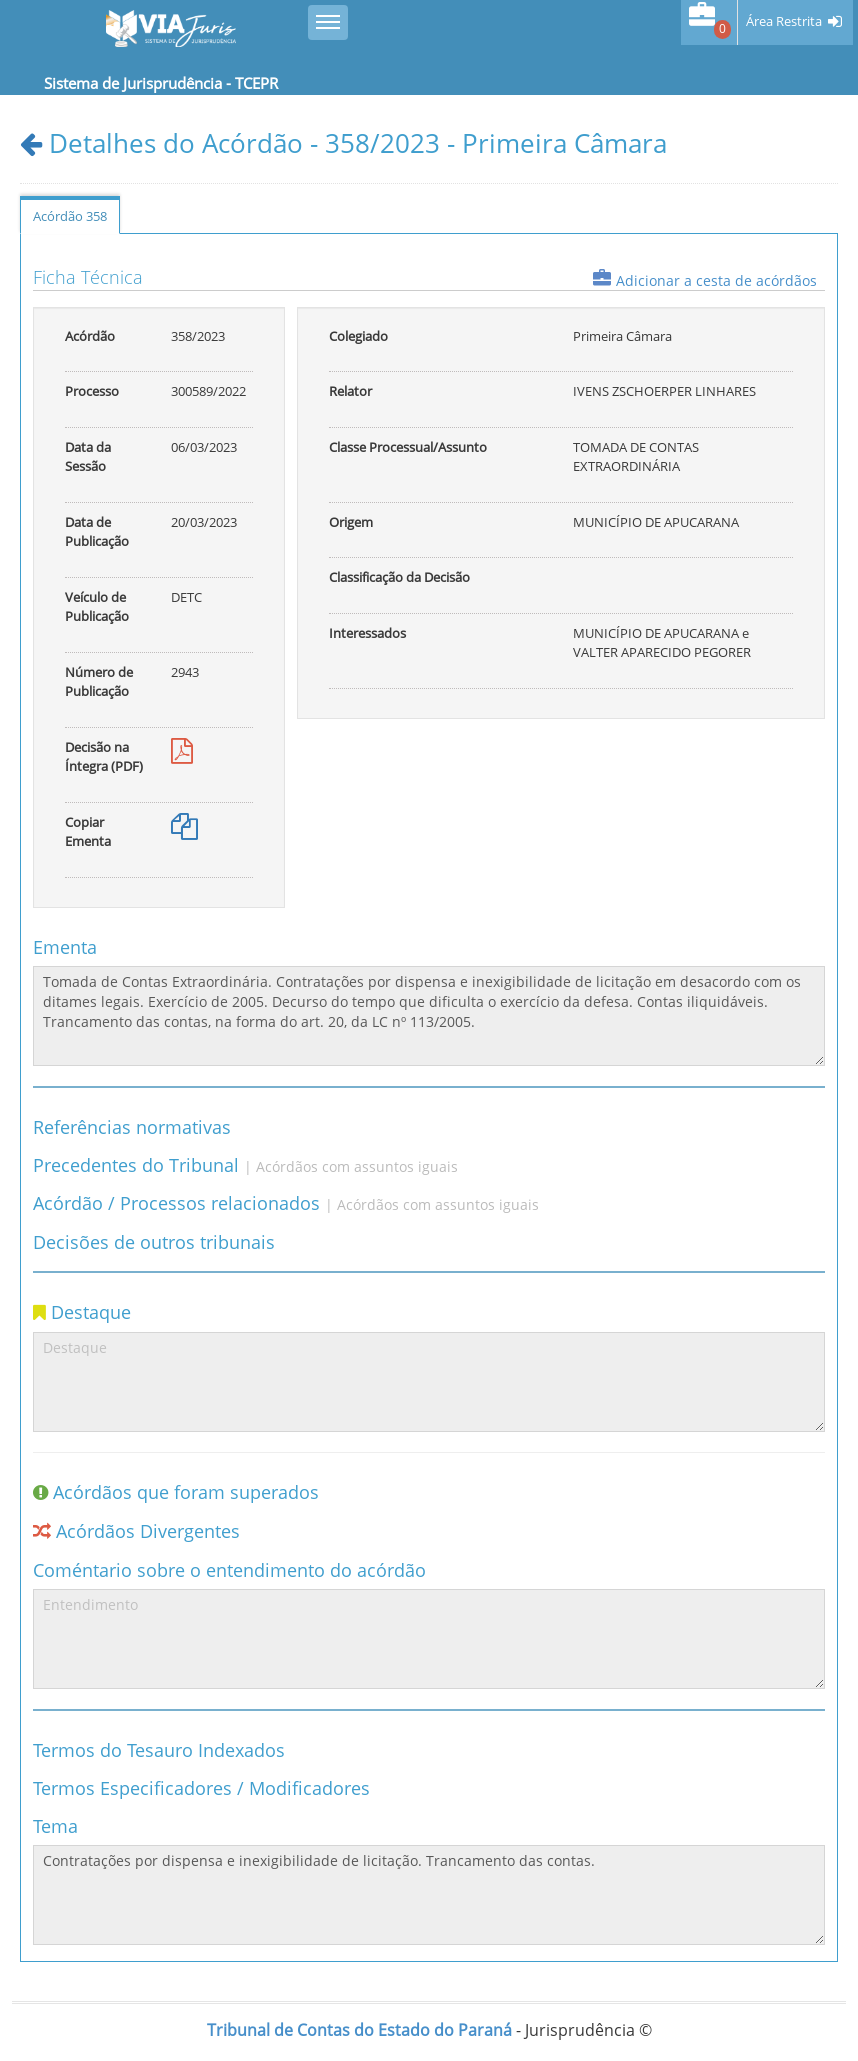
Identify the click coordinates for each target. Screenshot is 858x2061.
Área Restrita (784, 21)
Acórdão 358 (70, 216)
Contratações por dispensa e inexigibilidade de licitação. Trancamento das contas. (429, 1895)
